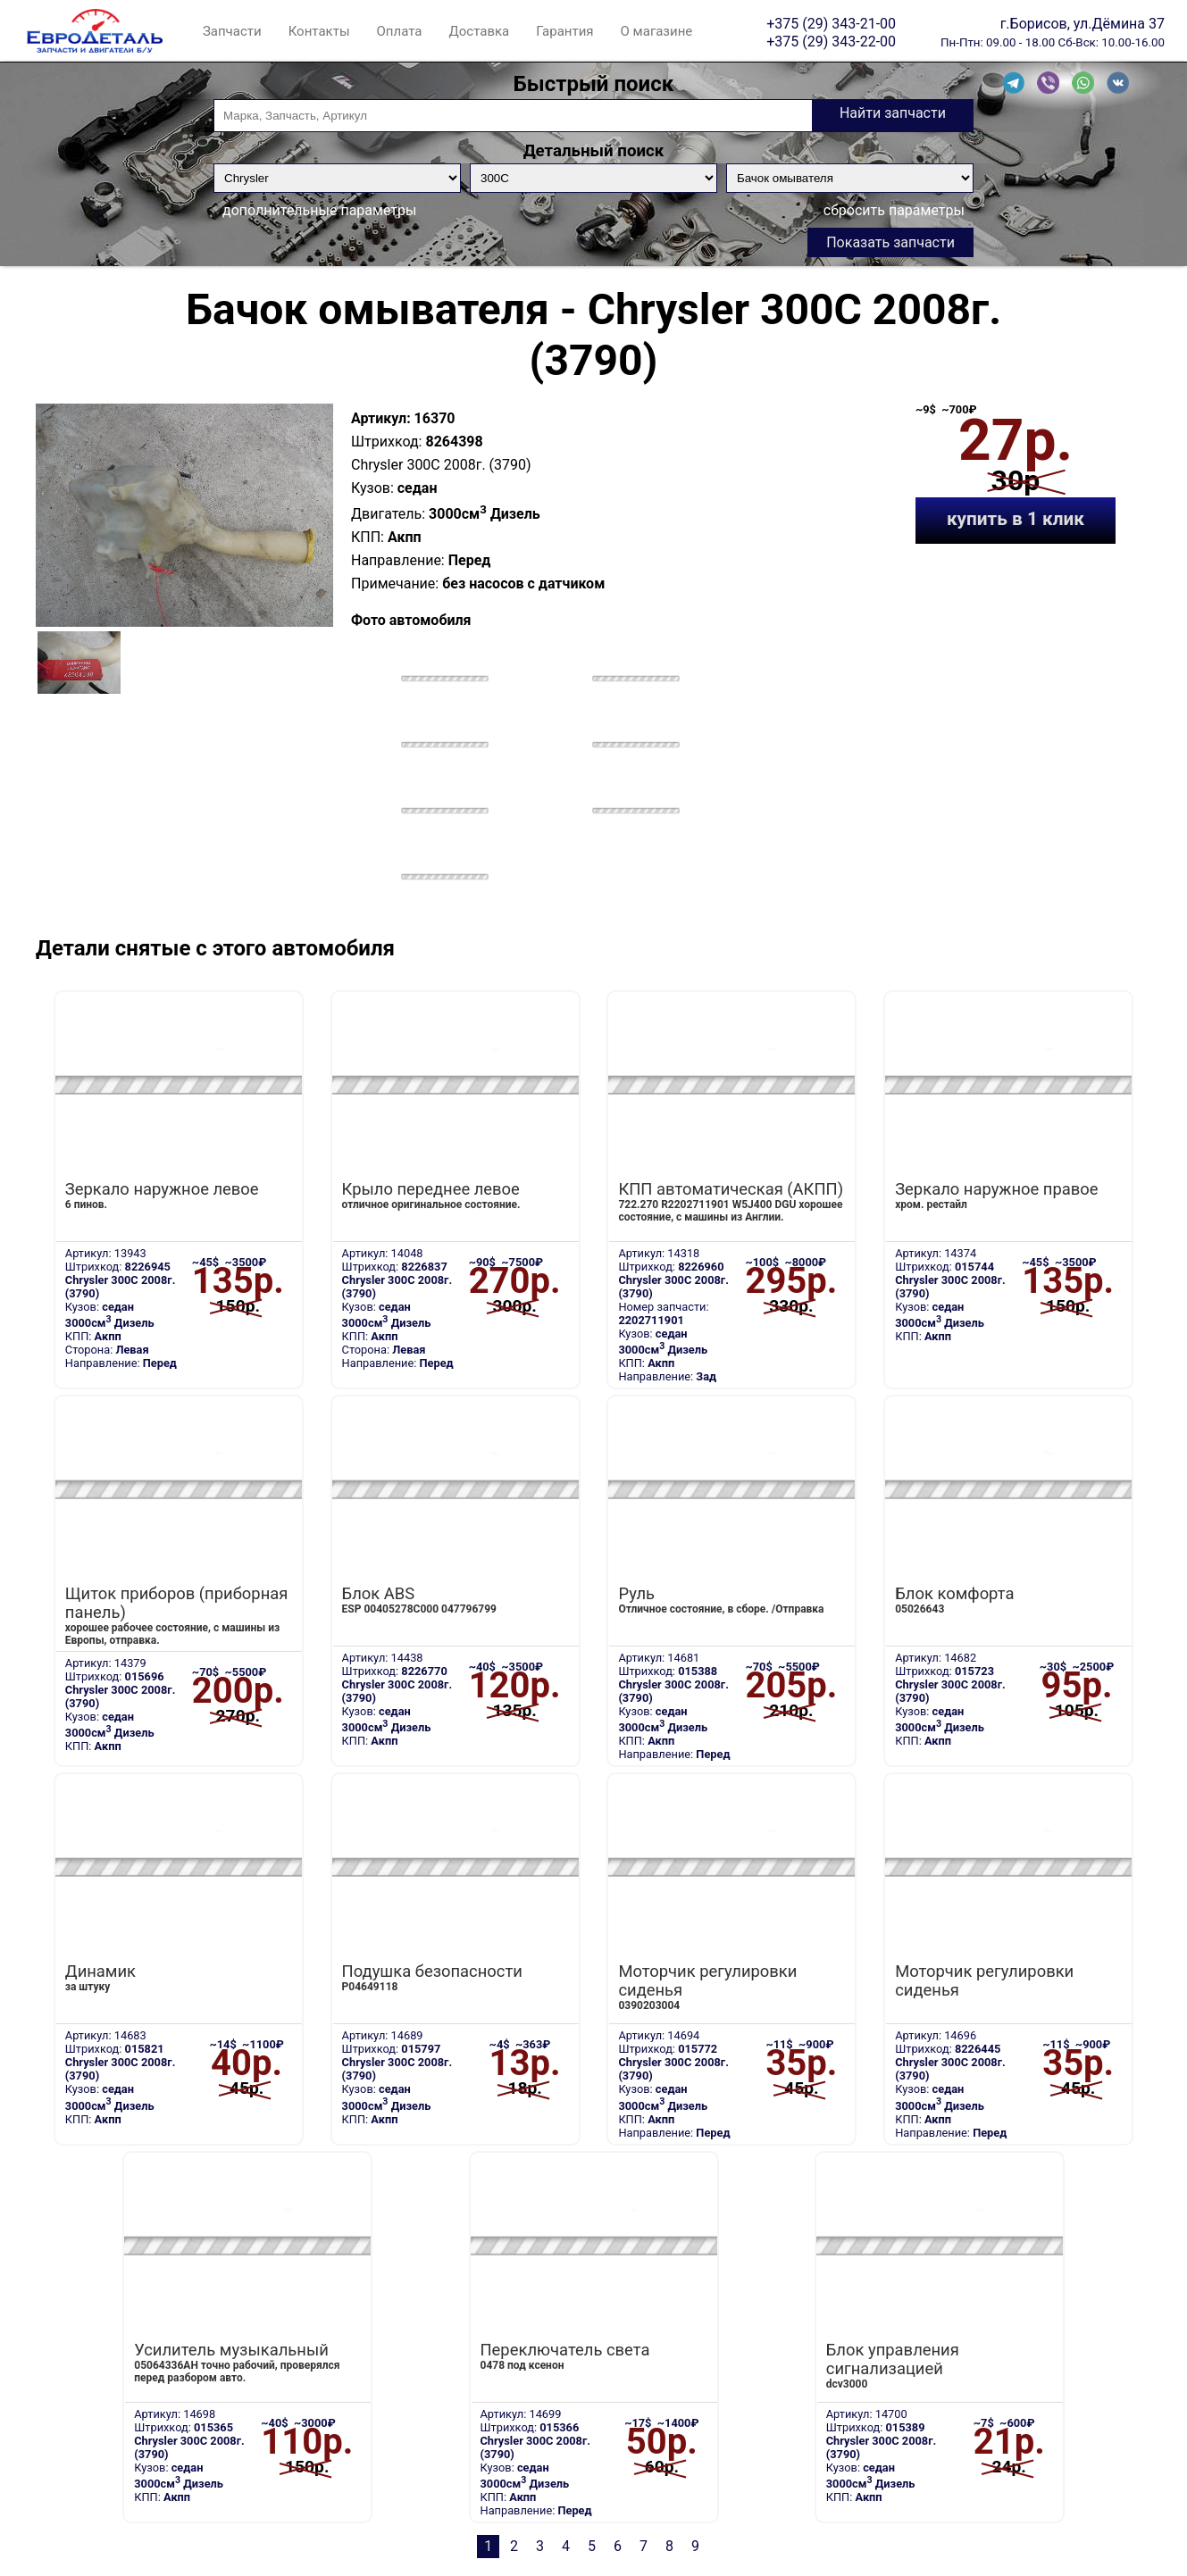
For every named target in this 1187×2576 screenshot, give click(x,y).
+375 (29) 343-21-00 (831, 23)
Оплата (399, 31)
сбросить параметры (894, 210)
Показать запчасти (890, 242)
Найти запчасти (893, 112)
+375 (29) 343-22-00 (831, 41)
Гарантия (564, 31)
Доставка (478, 31)
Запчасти (232, 31)
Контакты (319, 31)
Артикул (378, 418)
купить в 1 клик (1015, 518)
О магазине (657, 31)
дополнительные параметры (319, 210)
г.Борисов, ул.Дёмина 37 (1082, 23)
